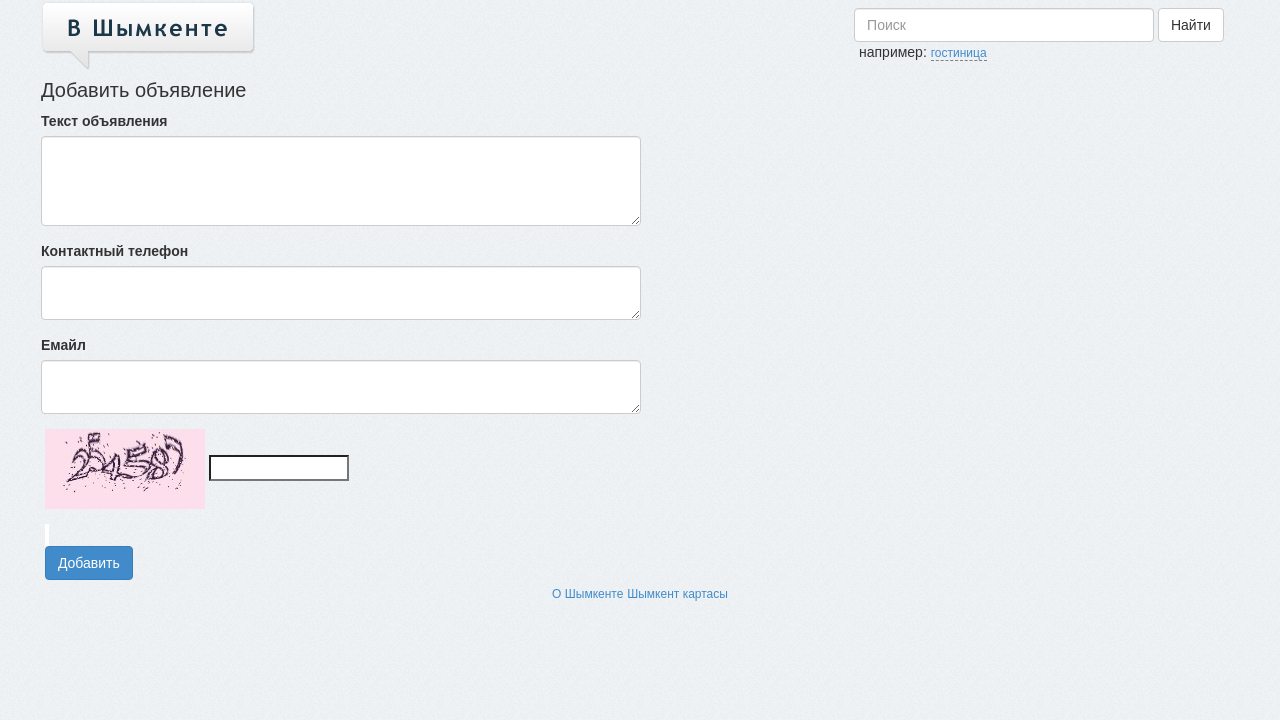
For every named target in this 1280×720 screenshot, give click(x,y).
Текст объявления (104, 121)
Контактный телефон (114, 251)
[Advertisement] (1089, 197)
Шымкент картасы (677, 594)
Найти (1191, 25)
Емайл (63, 345)
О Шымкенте (587, 594)
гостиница (959, 53)
